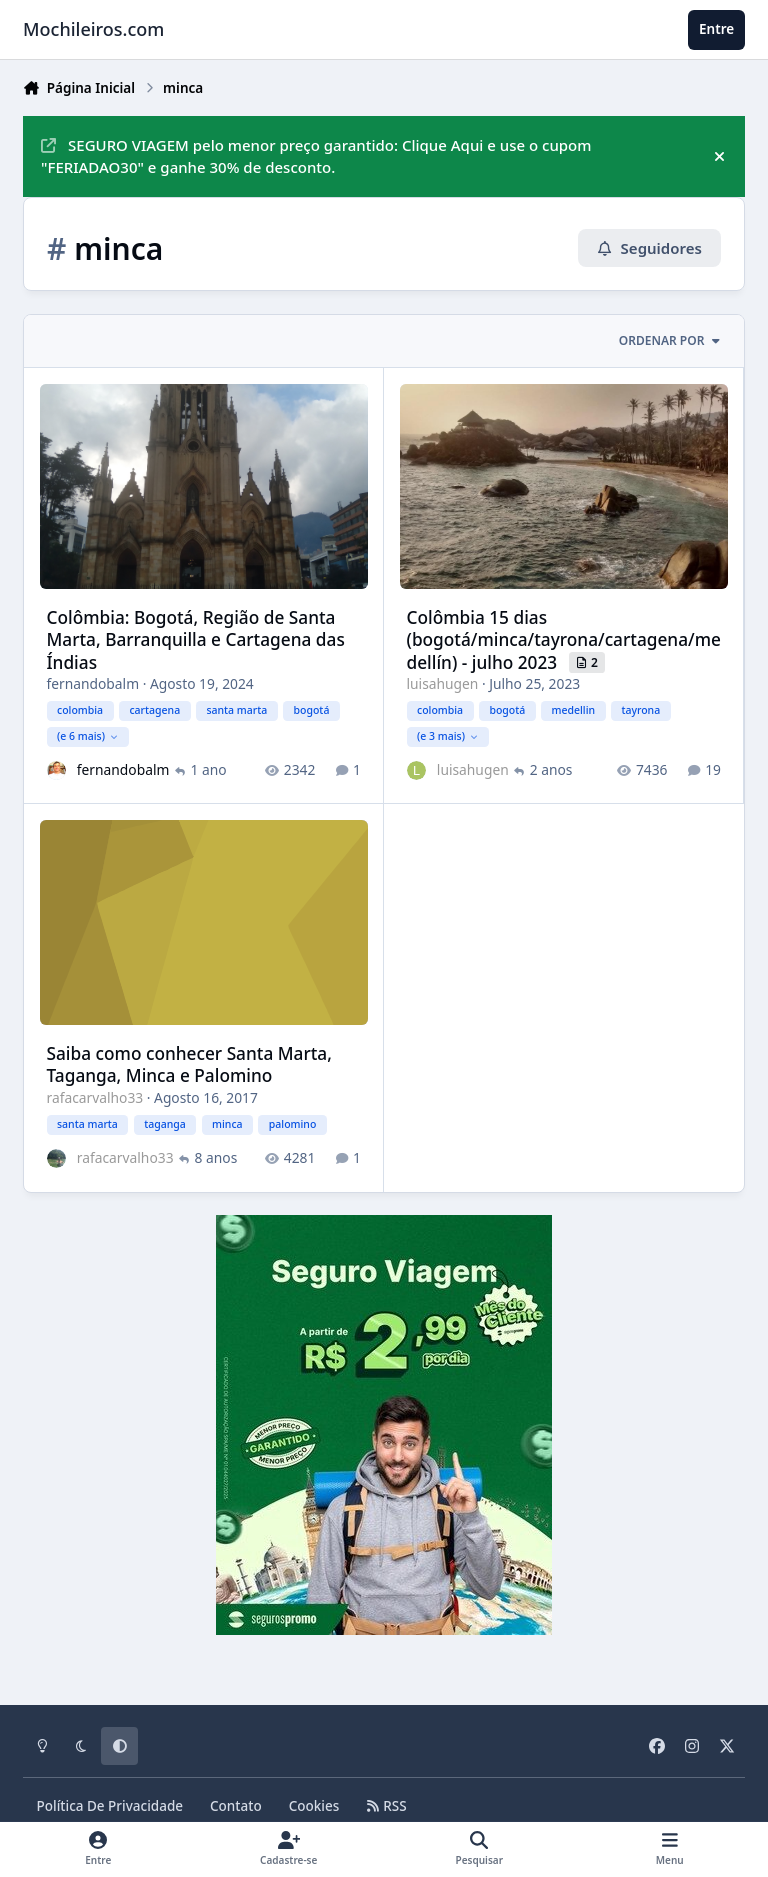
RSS (386, 1806)
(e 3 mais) (448, 735)
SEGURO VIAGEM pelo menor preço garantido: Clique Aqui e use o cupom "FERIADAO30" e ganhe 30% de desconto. (316, 156)
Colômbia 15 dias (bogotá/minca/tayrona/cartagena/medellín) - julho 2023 (564, 639)
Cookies (314, 1806)
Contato (236, 1806)
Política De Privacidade (110, 1806)
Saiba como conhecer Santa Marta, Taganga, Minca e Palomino (189, 1064)
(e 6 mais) (87, 735)
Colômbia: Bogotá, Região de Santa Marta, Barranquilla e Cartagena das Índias (196, 639)
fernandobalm (93, 683)
